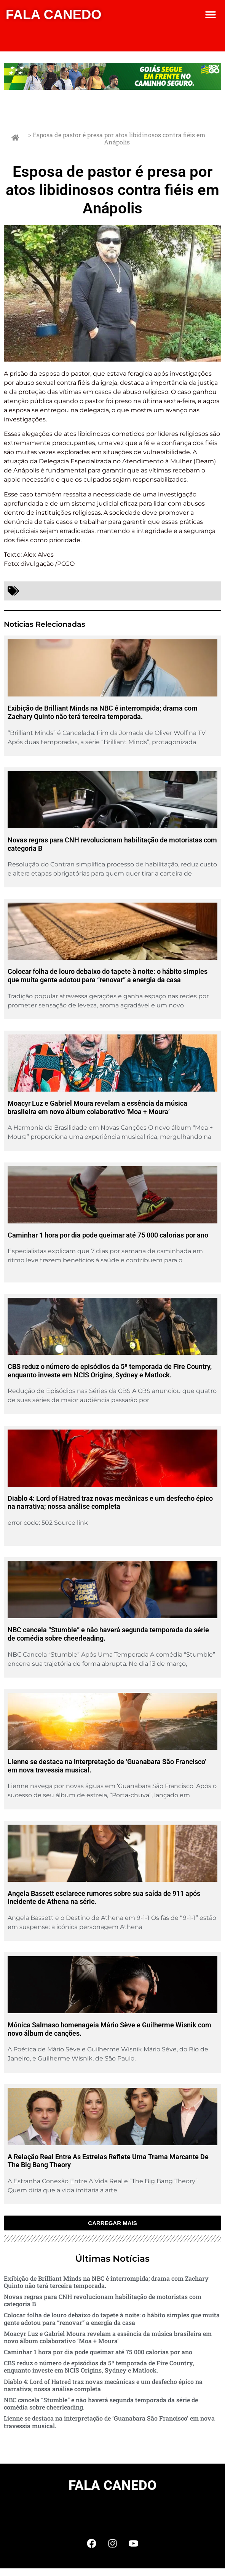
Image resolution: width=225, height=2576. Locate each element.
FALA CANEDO (53, 14)
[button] (210, 14)
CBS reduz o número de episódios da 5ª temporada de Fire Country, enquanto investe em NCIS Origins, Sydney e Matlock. (99, 2366)
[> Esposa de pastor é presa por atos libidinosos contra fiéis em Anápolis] (15, 137)
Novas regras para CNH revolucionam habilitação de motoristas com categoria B (102, 2300)
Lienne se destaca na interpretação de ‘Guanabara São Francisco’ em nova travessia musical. (109, 2421)
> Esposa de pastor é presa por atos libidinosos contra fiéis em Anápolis (116, 138)
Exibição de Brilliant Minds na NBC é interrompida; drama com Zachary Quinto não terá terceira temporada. (106, 2281)
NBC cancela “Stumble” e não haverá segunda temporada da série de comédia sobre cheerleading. (101, 2403)
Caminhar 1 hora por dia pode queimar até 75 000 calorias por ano (98, 2352)
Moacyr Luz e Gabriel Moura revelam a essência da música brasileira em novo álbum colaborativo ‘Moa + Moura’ (108, 2337)
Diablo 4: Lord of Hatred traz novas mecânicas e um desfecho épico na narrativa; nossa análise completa (103, 2385)
